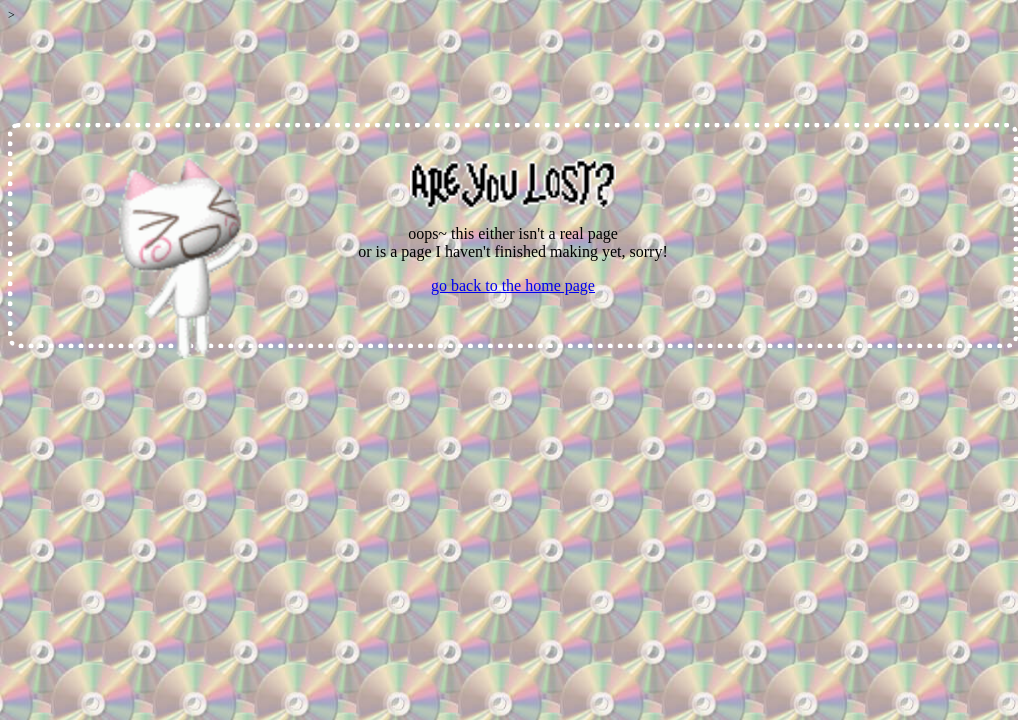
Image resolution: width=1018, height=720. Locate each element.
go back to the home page (513, 285)
